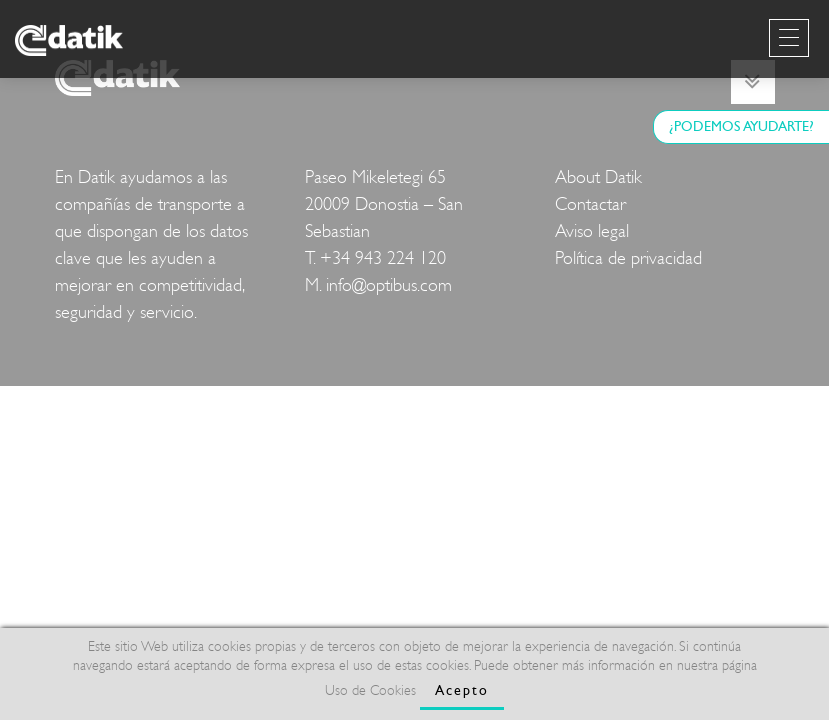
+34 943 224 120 (383, 258)
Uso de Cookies (370, 690)
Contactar (590, 204)
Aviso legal (592, 231)
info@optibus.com (389, 285)
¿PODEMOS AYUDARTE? (741, 126)
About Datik (598, 177)
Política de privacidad (628, 258)
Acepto (462, 690)
